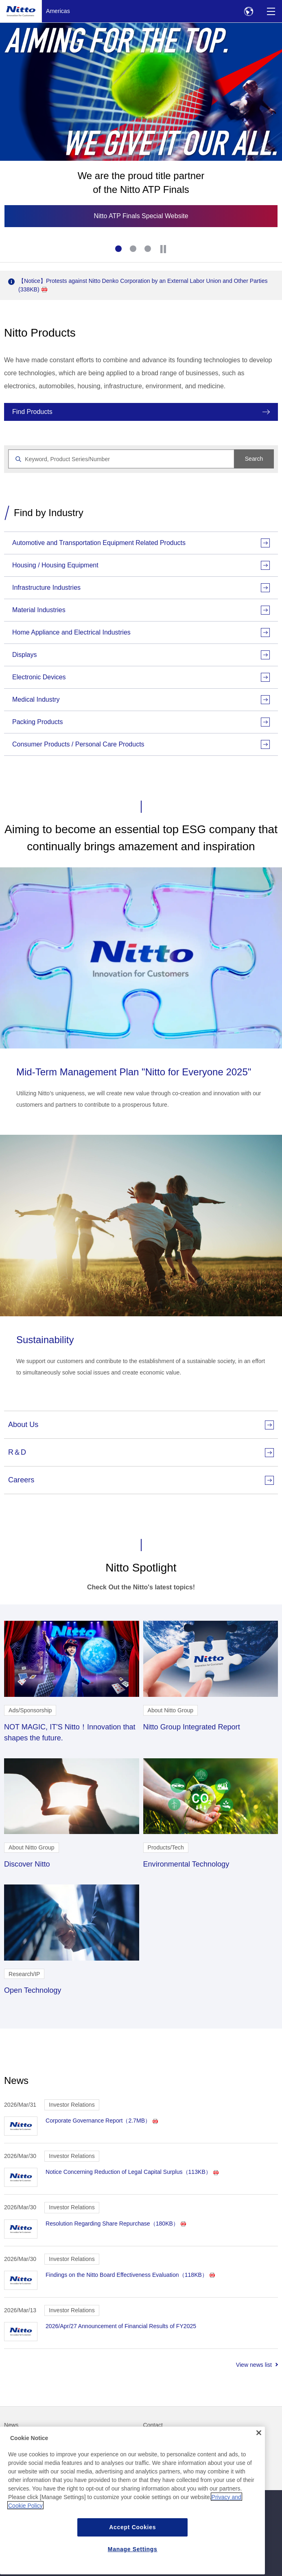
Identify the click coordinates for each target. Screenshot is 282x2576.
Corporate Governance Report (102, 2120)
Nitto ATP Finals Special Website (141, 215)
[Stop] (163, 249)
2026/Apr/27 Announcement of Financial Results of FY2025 (121, 2326)
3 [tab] (148, 249)
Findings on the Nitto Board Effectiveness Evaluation (130, 2275)
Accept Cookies (132, 2554)
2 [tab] (134, 249)
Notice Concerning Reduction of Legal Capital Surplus (132, 2172)
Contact (153, 2425)
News (11, 2425)
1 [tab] (119, 249)
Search (254, 458)
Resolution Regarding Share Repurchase (116, 2223)
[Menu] (271, 11)
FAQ (9, 2442)
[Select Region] (248, 11)
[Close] (259, 2460)
